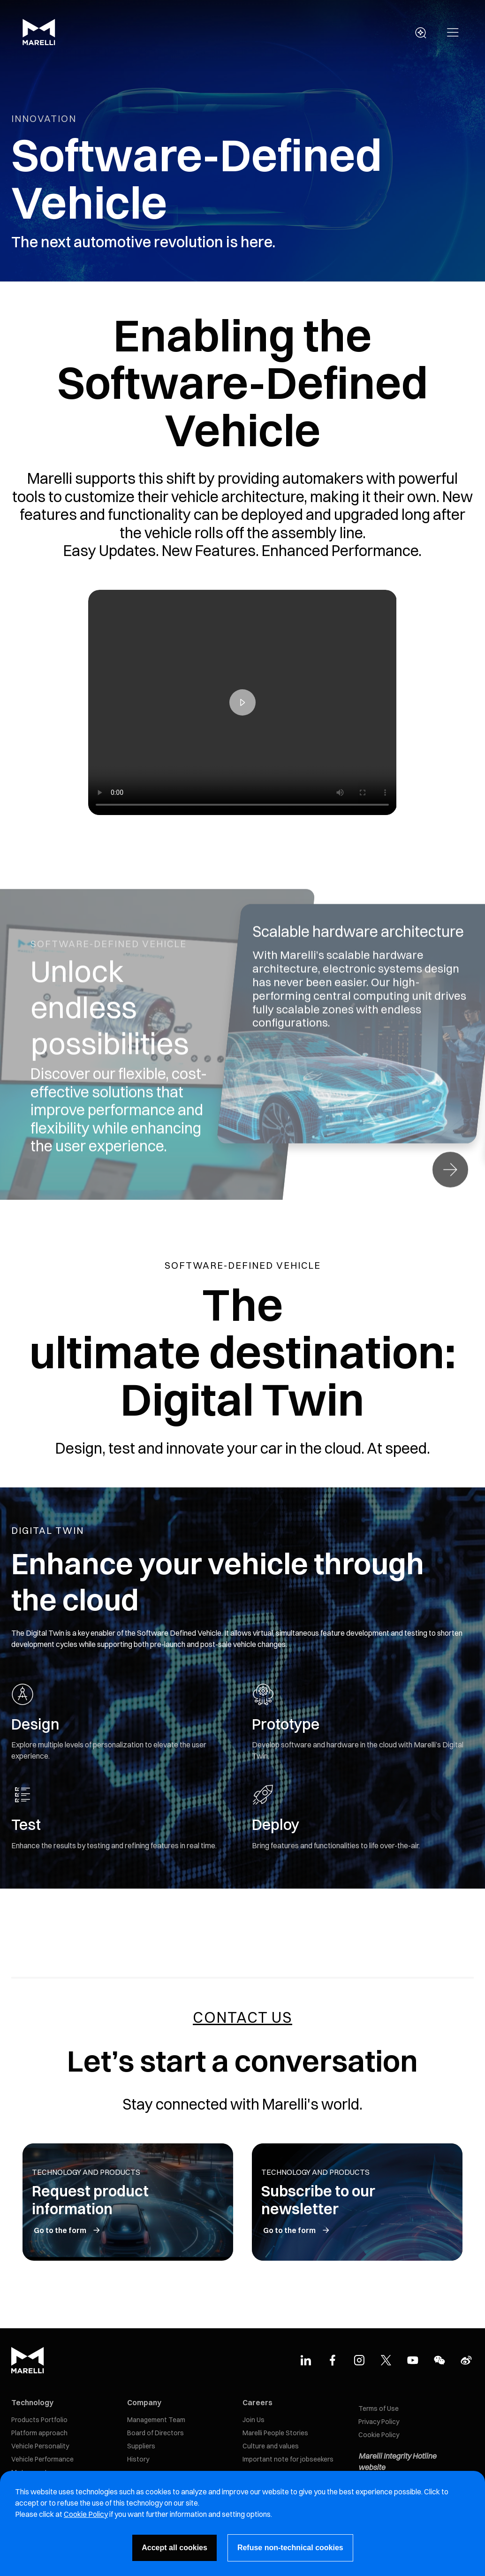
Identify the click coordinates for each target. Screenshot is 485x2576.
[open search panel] (421, 33)
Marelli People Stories (275, 2433)
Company (144, 2402)
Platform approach (39, 2433)
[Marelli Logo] (39, 42)
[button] (452, 33)
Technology (32, 2402)
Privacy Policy (378, 2421)
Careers (257, 2402)
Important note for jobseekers (287, 2459)
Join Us (253, 2419)
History (138, 2459)
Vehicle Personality (40, 2446)
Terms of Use (378, 2408)
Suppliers (141, 2446)
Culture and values (270, 2446)
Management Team (156, 2419)
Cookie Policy (378, 2434)
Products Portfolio (39, 2419)
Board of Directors (155, 2433)
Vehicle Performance (42, 2459)
